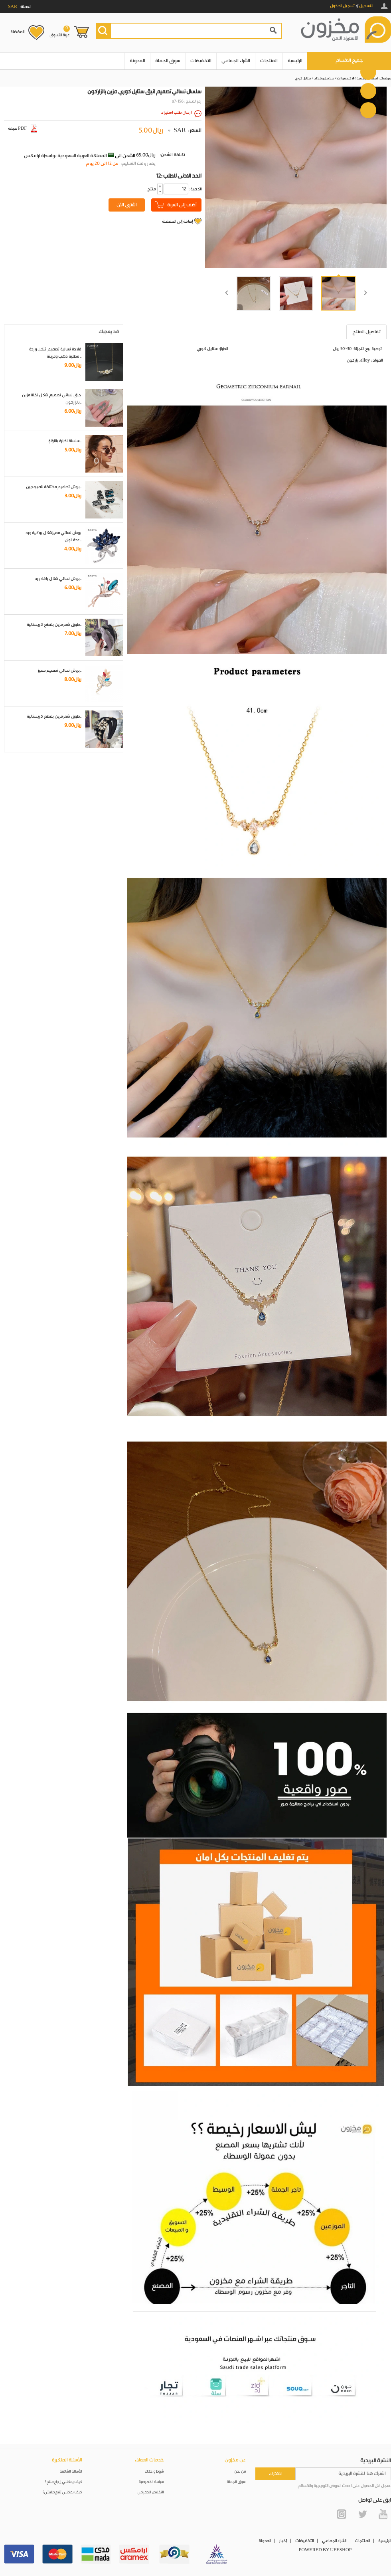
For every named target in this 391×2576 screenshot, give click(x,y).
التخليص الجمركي (151, 2492)
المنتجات (269, 61)
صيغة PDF (22, 129)
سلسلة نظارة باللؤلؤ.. (64, 441)
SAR (180, 130)
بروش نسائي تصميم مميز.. (59, 670)
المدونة (137, 61)
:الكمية (195, 189)
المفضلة (17, 32)
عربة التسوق (59, 32)
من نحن (240, 2471)
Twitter (362, 2514)
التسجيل (366, 6)
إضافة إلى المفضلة (177, 221)
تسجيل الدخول (342, 6)
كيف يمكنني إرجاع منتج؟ (63, 2482)
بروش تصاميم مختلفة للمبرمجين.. (53, 487)
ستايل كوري (303, 78)
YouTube (383, 2514)
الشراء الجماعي (235, 61)
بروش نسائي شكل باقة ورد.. (58, 578)
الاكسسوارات (345, 78)
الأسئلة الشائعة (71, 2471)
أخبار (283, 2540)
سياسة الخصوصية (151, 2482)
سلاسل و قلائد (324, 78)
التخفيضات (200, 61)
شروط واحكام (154, 2471)
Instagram (342, 2514)
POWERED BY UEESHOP (325, 2550)
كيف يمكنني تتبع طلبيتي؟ (62, 2492)
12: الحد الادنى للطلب (178, 176)
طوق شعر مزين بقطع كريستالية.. (54, 624)
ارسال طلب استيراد (176, 112)
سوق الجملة (167, 61)
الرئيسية (295, 61)
